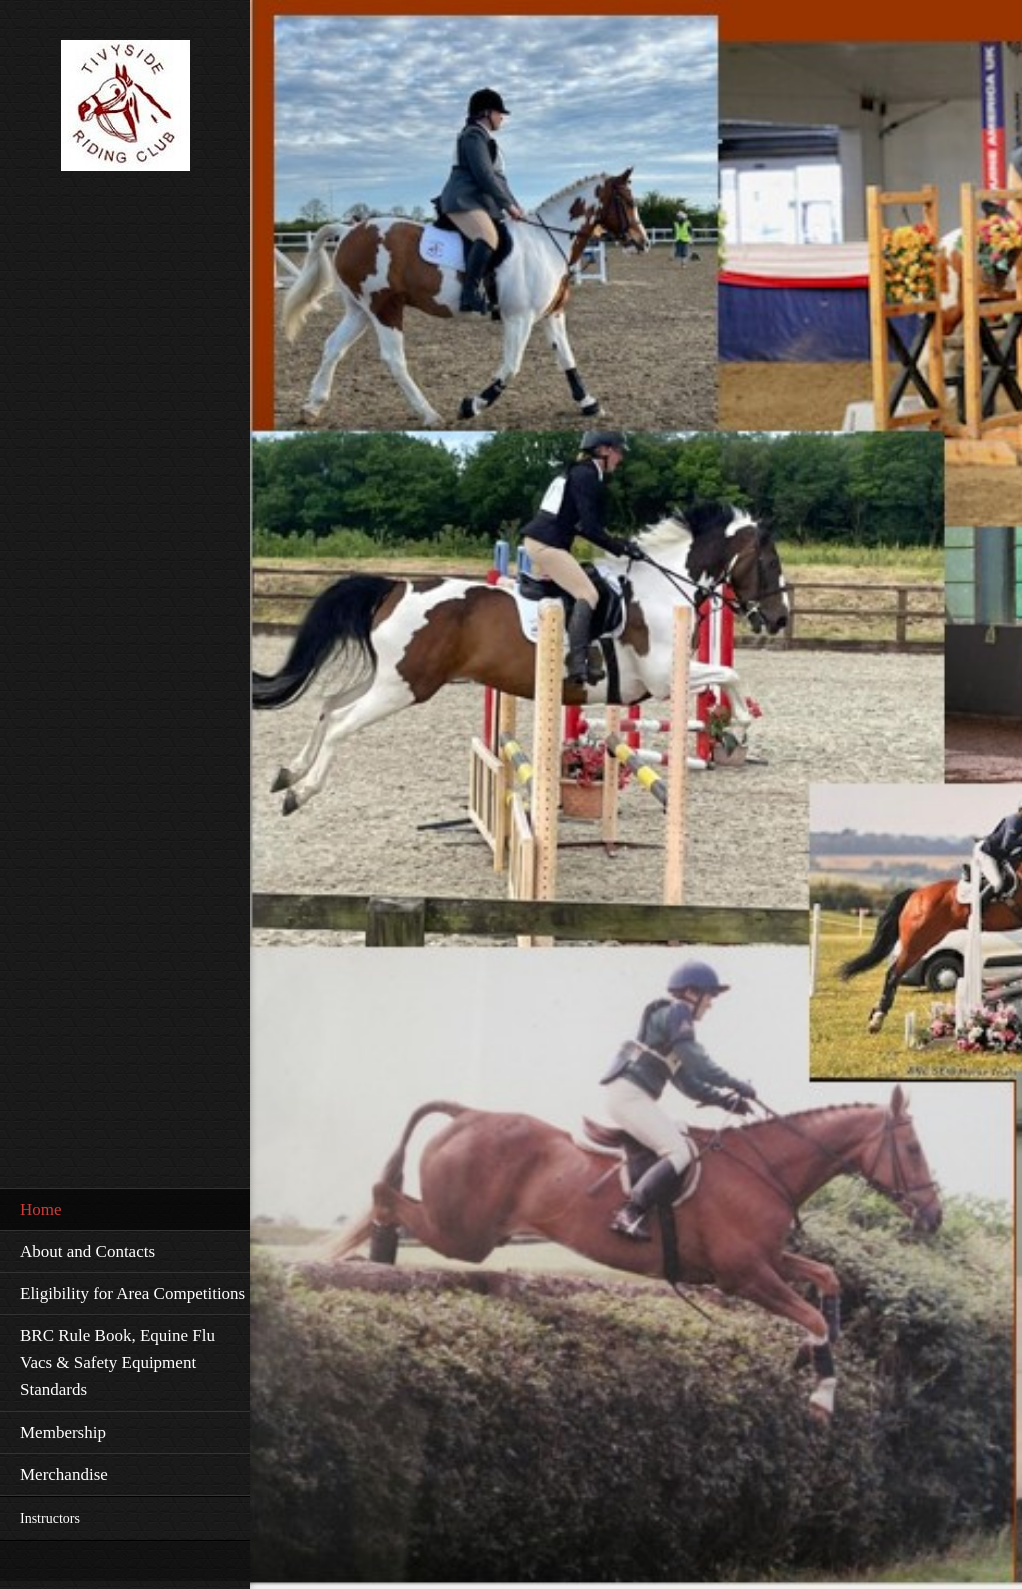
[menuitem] (125, 1209)
